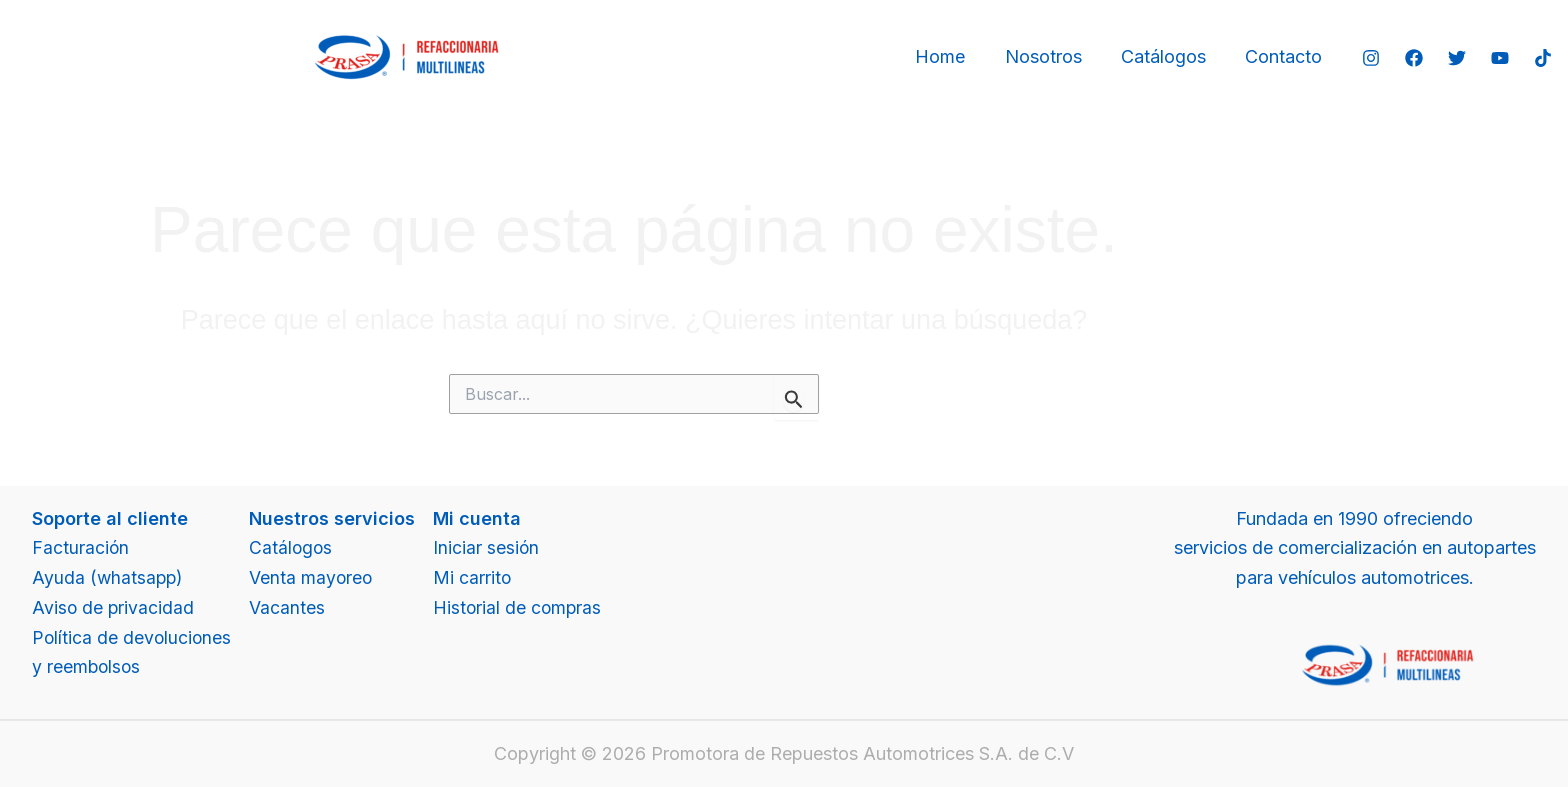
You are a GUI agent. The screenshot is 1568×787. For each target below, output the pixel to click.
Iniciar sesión (489, 547)
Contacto (1285, 56)
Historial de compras (521, 607)
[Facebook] (1414, 58)
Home (952, 56)
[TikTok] (1543, 58)
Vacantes (290, 607)
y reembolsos (87, 666)
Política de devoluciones (133, 637)
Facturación (81, 547)
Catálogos (1168, 56)
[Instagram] (1371, 58)
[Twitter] (1457, 58)
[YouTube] (1500, 58)
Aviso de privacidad (114, 607)
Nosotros (1051, 56)
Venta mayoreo (314, 577)
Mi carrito (475, 577)
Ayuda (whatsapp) (109, 577)
